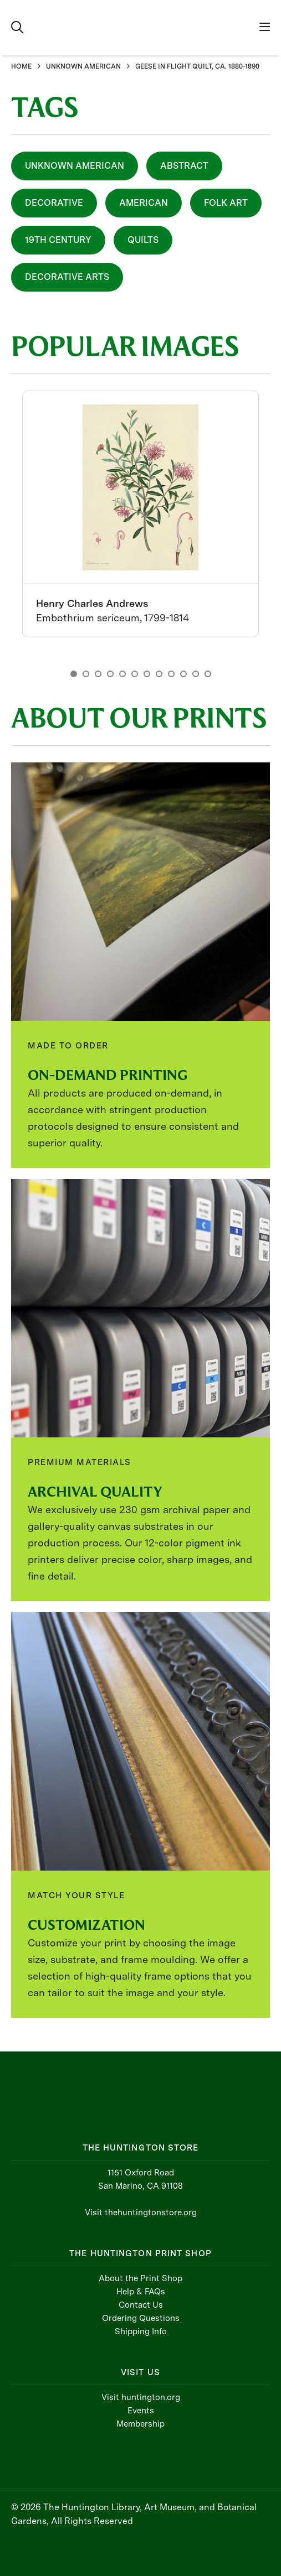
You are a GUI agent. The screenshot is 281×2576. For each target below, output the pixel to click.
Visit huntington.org (140, 2397)
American (143, 203)
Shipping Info (141, 2331)
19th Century (58, 240)
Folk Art (226, 203)
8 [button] (159, 674)
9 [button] (171, 674)
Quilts (143, 240)
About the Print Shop (140, 2278)
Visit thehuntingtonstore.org (141, 2212)
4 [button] (110, 674)
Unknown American (74, 165)
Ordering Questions (141, 2318)
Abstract (184, 165)
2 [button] (86, 674)
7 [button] (147, 674)
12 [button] (208, 674)
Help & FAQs (140, 2292)
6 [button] (134, 674)
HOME (21, 66)
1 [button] (73, 674)
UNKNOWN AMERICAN (83, 66)
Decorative (54, 203)
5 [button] (122, 674)
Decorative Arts (67, 277)
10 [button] (183, 674)
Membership (140, 2424)
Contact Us (141, 2305)
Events (140, 2411)
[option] (140, 514)
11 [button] (195, 674)
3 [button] (98, 674)
